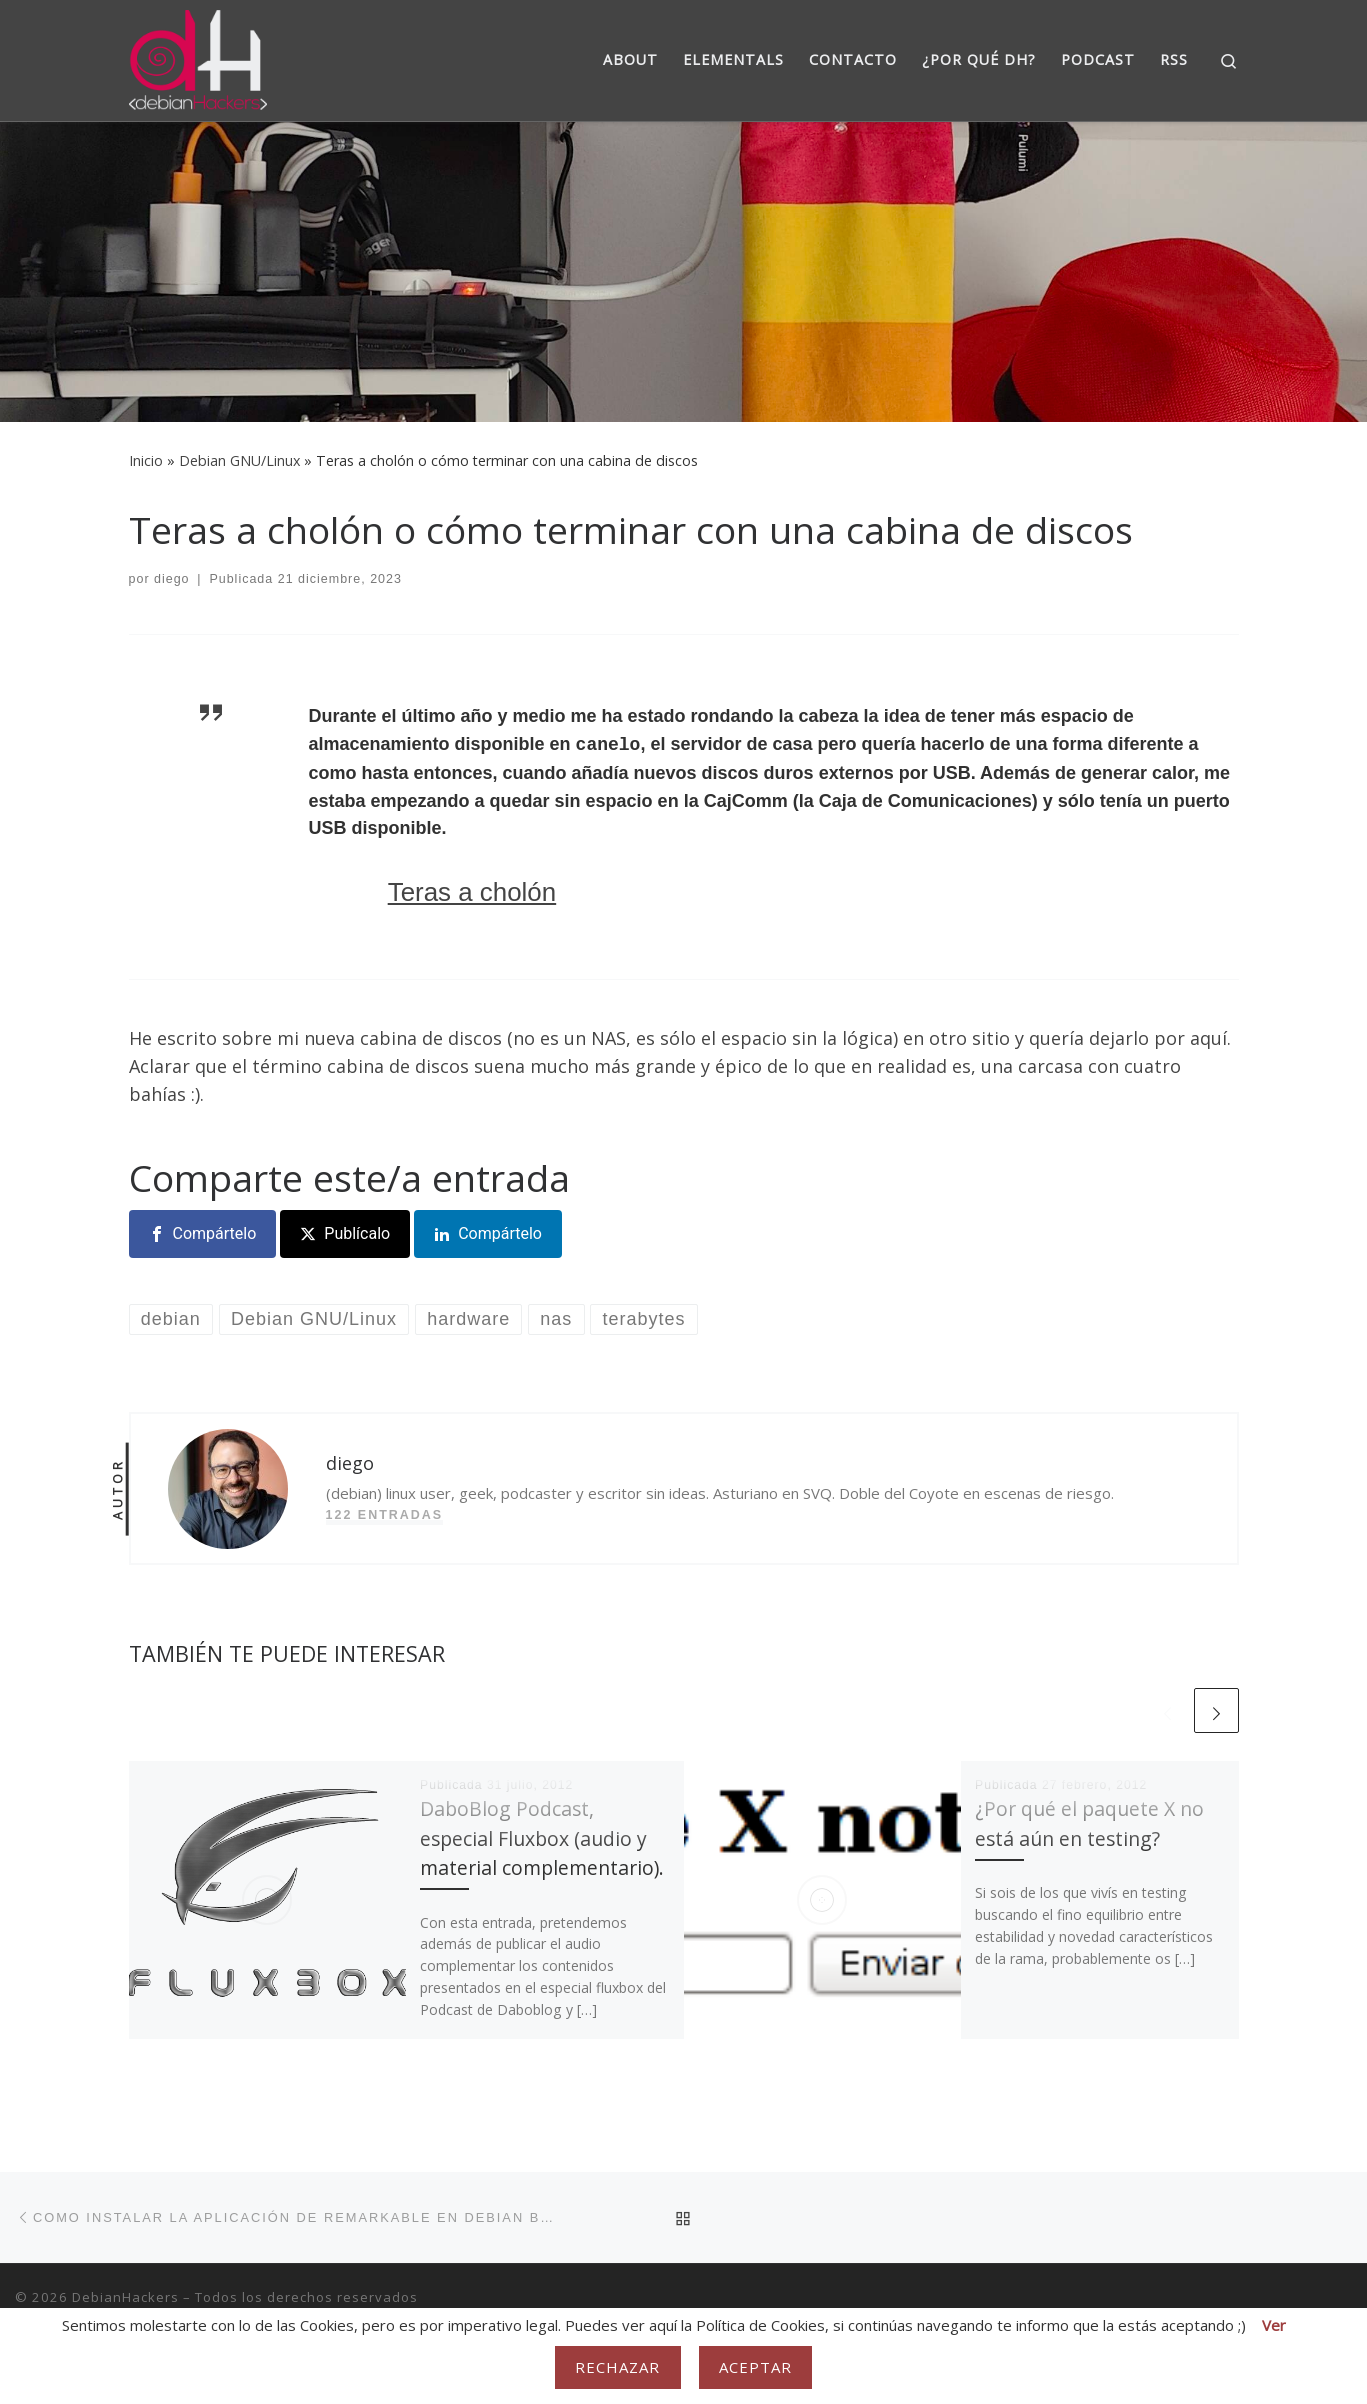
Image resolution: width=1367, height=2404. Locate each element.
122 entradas (385, 1515)
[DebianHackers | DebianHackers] (198, 56)
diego (172, 579)
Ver (1274, 2325)
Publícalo (357, 1233)
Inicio (146, 460)
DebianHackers (125, 2297)
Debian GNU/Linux (239, 460)
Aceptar (756, 2367)
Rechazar (618, 2367)
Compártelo (215, 1233)
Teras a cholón (472, 892)
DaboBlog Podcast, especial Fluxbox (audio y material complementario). (542, 1837)
